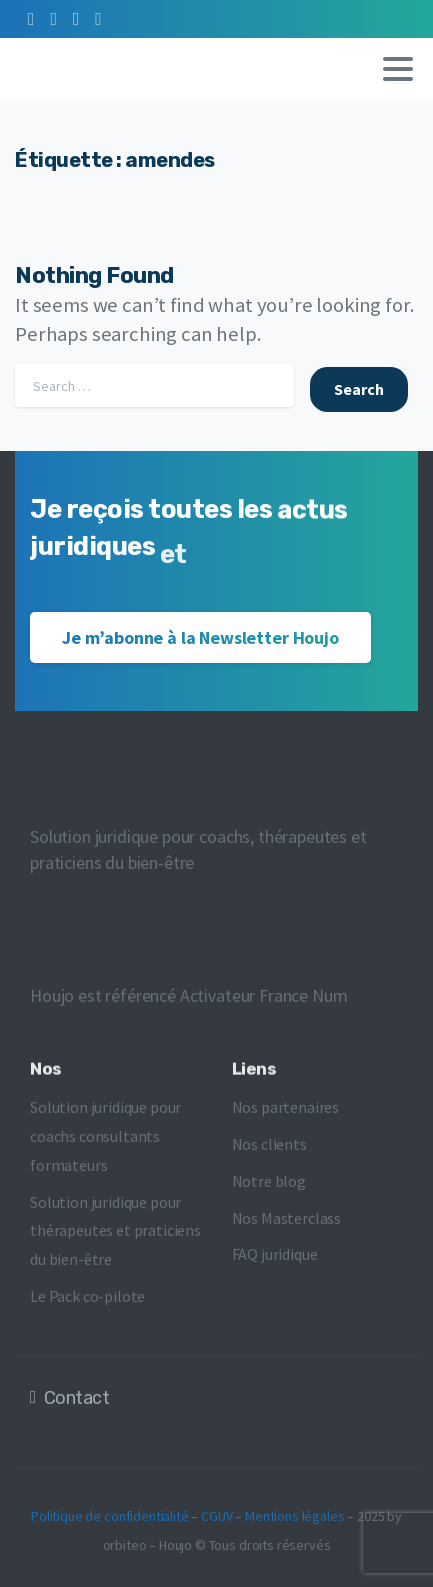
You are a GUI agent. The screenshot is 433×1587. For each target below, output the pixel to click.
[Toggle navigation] (398, 69)
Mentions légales (294, 1522)
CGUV (216, 1522)
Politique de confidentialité (110, 1522)
